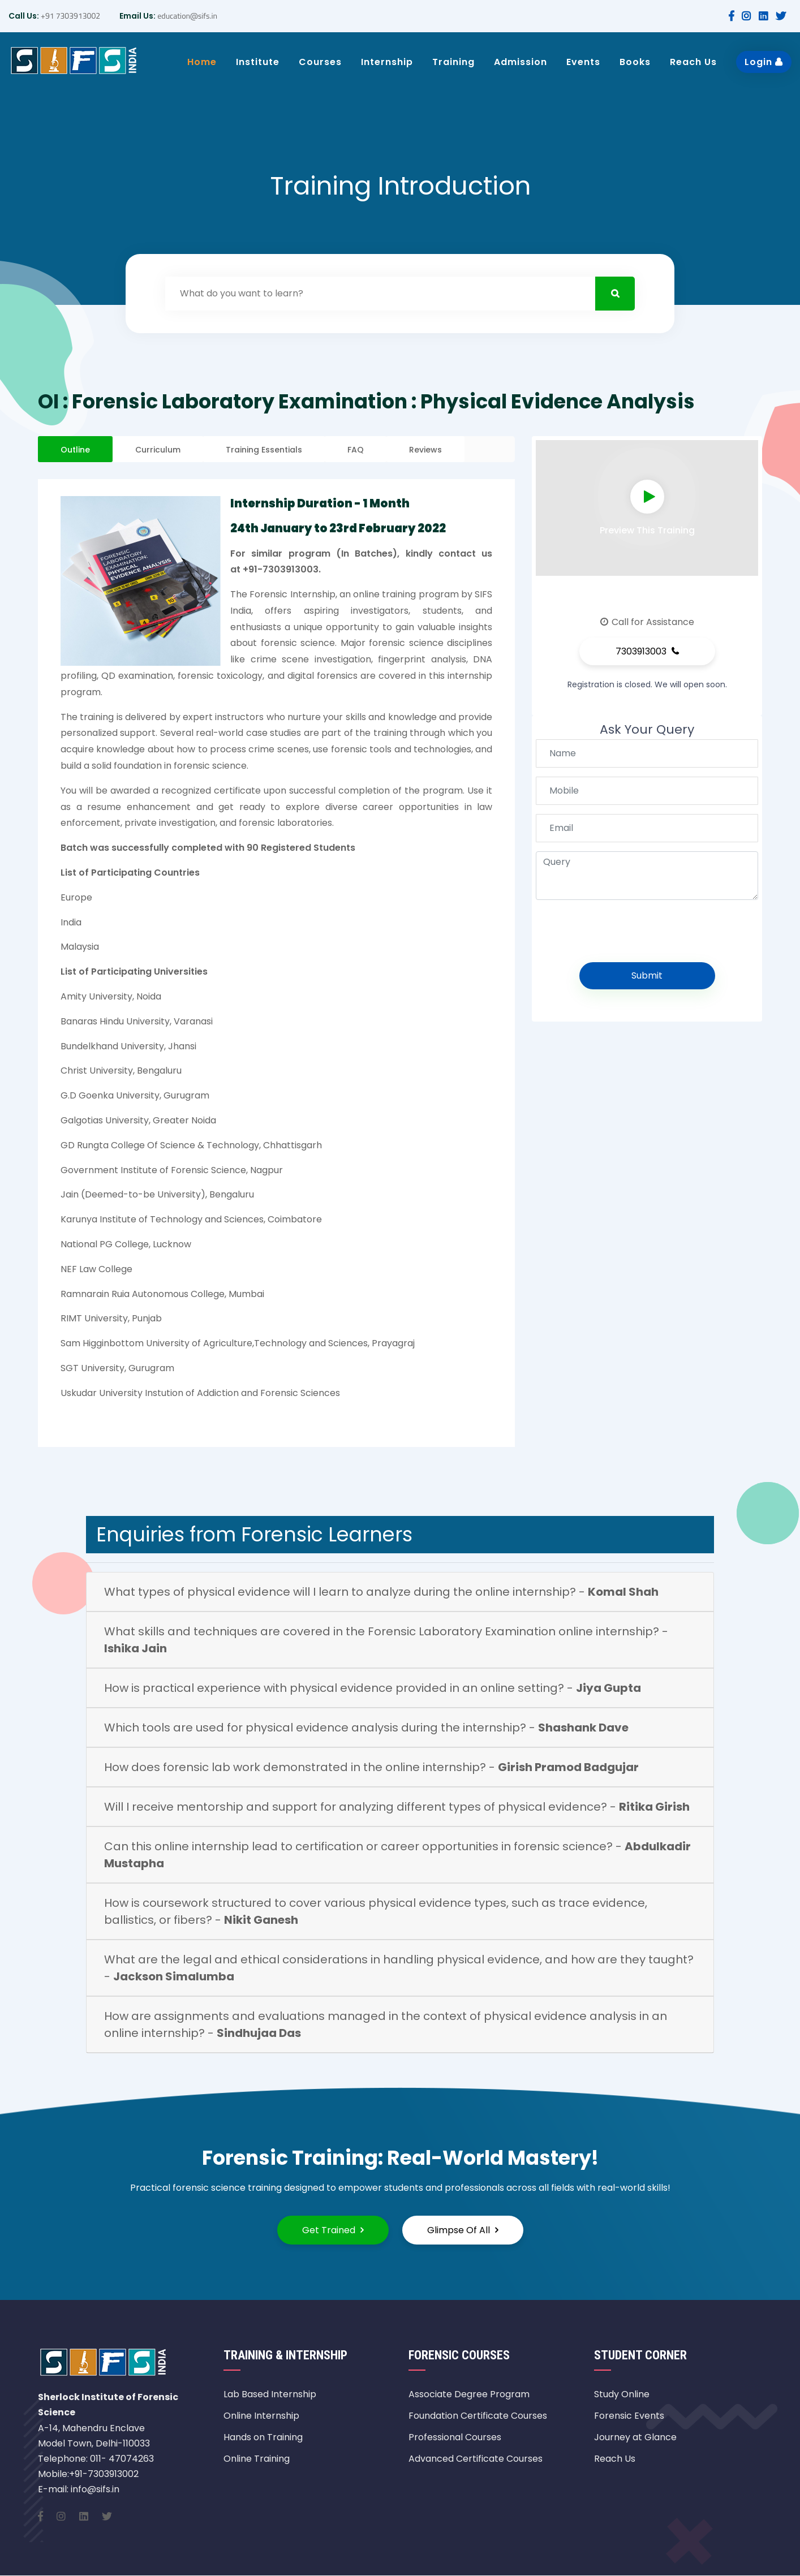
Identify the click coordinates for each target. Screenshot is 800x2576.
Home (202, 61)
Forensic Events (629, 2415)
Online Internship (261, 2415)
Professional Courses (454, 2437)
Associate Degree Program (469, 2394)
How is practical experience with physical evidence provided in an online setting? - (372, 1688)
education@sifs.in (186, 15)
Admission (520, 61)
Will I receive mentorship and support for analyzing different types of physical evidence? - (397, 1807)
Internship (387, 61)
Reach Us (693, 61)
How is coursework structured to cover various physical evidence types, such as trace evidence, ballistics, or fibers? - (375, 1911)
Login (764, 62)
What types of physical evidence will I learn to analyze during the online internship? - (381, 1592)
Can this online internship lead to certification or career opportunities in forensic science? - (397, 1854)
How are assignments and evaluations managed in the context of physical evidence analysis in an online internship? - (385, 2024)
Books (635, 61)
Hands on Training (263, 2437)
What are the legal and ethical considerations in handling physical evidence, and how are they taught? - (399, 1968)
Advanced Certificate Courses (475, 2458)
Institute (257, 61)
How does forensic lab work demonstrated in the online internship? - (371, 1767)
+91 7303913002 (69, 15)
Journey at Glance (635, 2437)
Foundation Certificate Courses (477, 2415)
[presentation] (630, 931)
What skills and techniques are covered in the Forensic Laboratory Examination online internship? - (386, 1639)
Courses (320, 61)
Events (583, 61)
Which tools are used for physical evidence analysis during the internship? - (366, 1727)
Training (453, 61)
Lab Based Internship (269, 2394)
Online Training (256, 2458)
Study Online (622, 2394)
